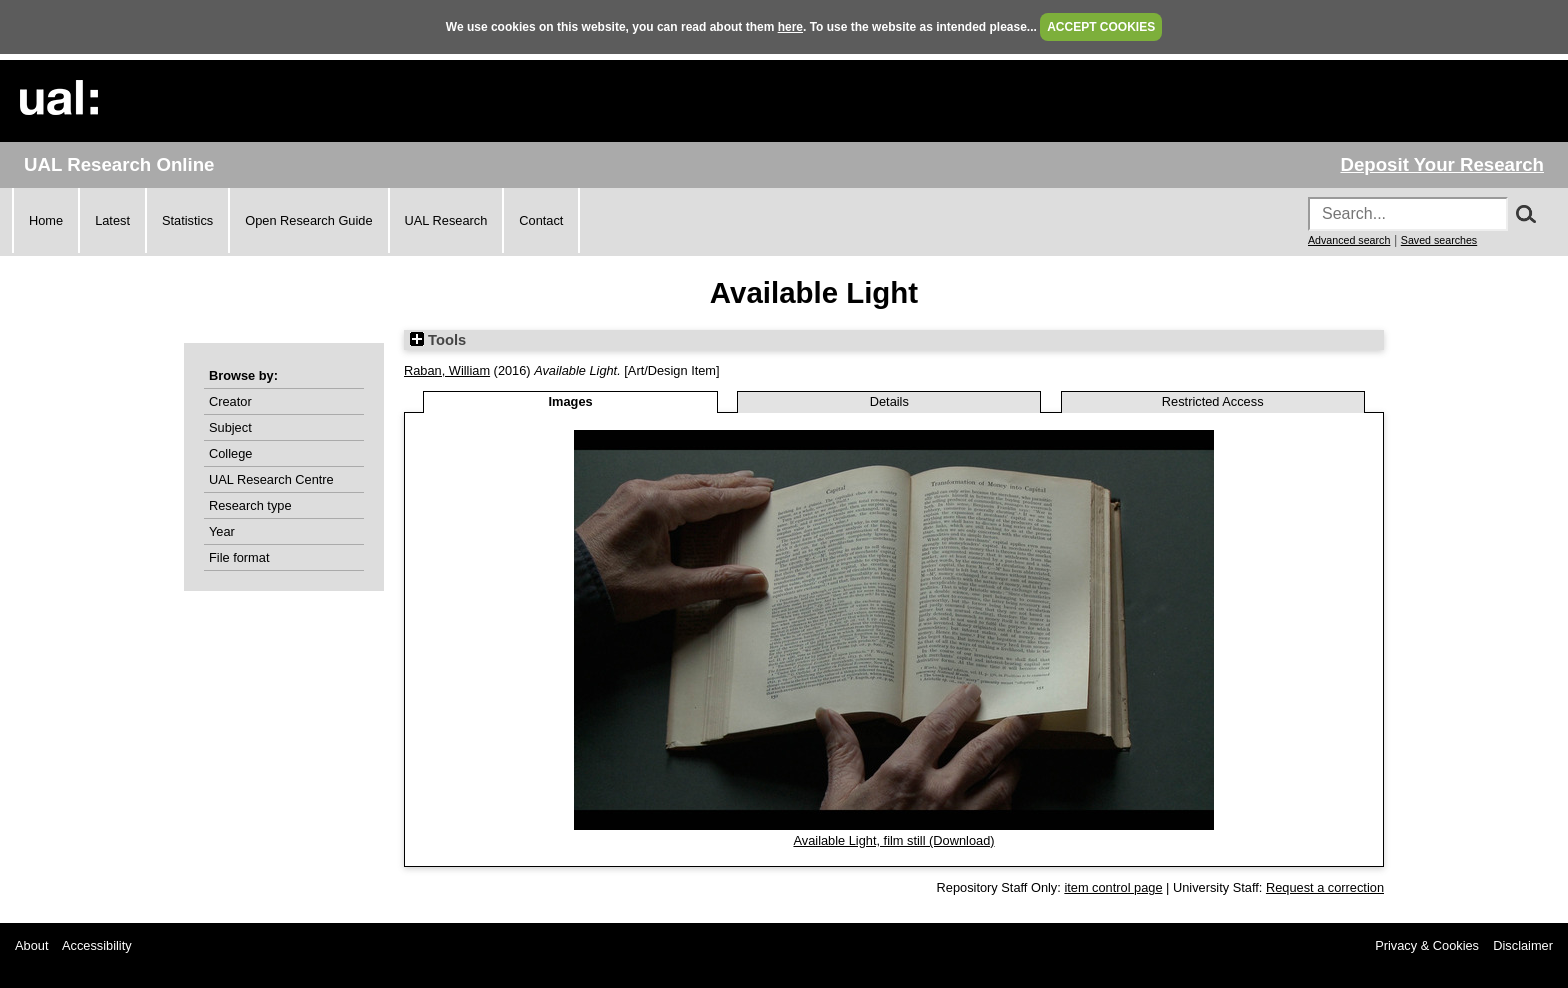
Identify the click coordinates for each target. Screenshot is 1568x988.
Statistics (187, 220)
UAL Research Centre (271, 479)
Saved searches (1439, 240)
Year (222, 531)
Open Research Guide (308, 220)
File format (239, 557)
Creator (230, 401)
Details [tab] (889, 401)
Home (46, 220)
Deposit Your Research (1442, 164)
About (31, 945)
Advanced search (1349, 240)
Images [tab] (571, 401)
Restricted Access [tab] (1213, 401)
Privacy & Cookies (1427, 945)
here (790, 27)
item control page (1113, 887)
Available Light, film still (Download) (893, 840)
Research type (250, 505)
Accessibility (97, 945)
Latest (112, 220)
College (230, 453)
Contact (541, 220)
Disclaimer (1523, 945)
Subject (230, 427)
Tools (438, 340)
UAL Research (446, 220)
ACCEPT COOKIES (1101, 27)
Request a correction (1325, 887)
